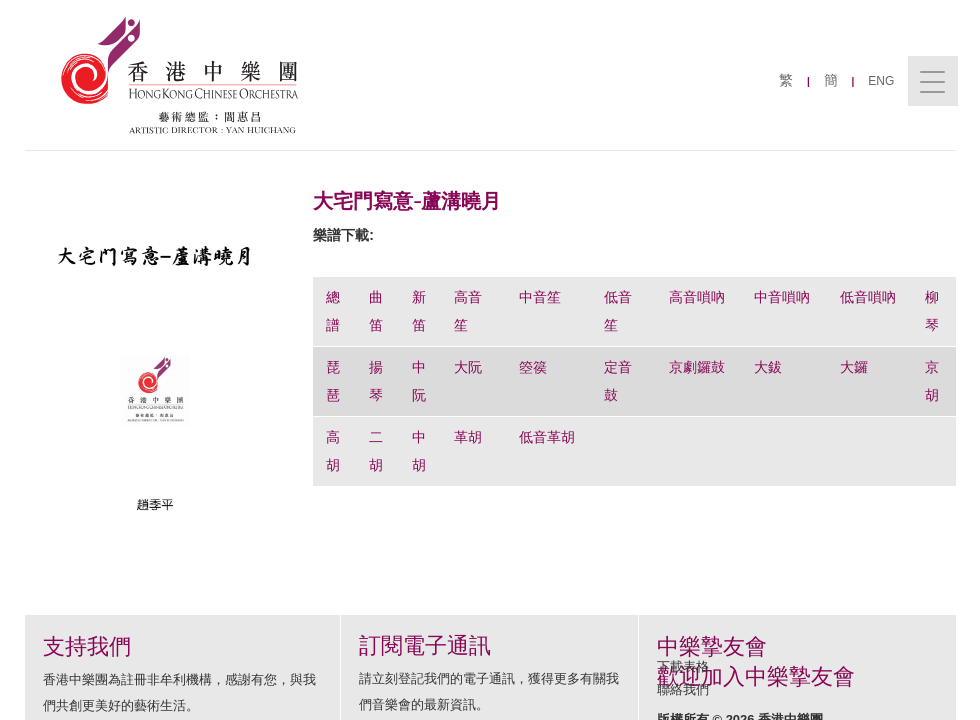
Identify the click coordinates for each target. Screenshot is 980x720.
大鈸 (768, 367)
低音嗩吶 (868, 297)
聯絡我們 (683, 689)
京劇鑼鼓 (697, 367)
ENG (881, 81)
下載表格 (683, 666)
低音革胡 (547, 437)
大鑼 (854, 367)
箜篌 (533, 367)
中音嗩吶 (782, 297)
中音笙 (540, 297)
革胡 (470, 437)
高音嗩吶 (697, 297)
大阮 (468, 367)
